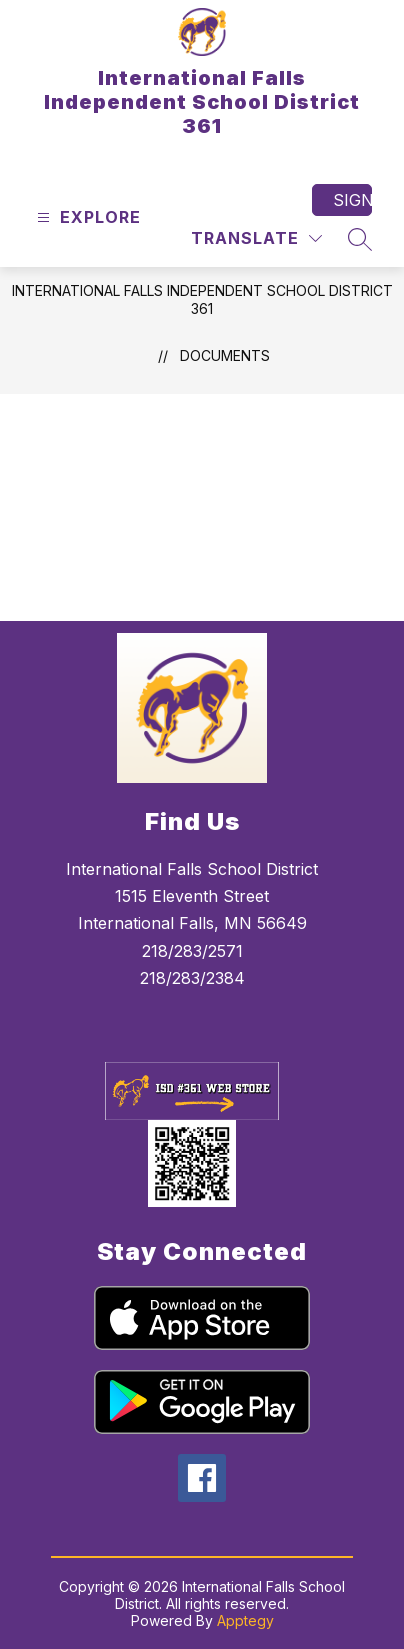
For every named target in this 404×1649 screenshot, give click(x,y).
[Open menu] (86, 217)
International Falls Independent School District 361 (202, 299)
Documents (225, 355)
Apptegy (245, 1620)
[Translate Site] (256, 238)
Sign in (352, 200)
